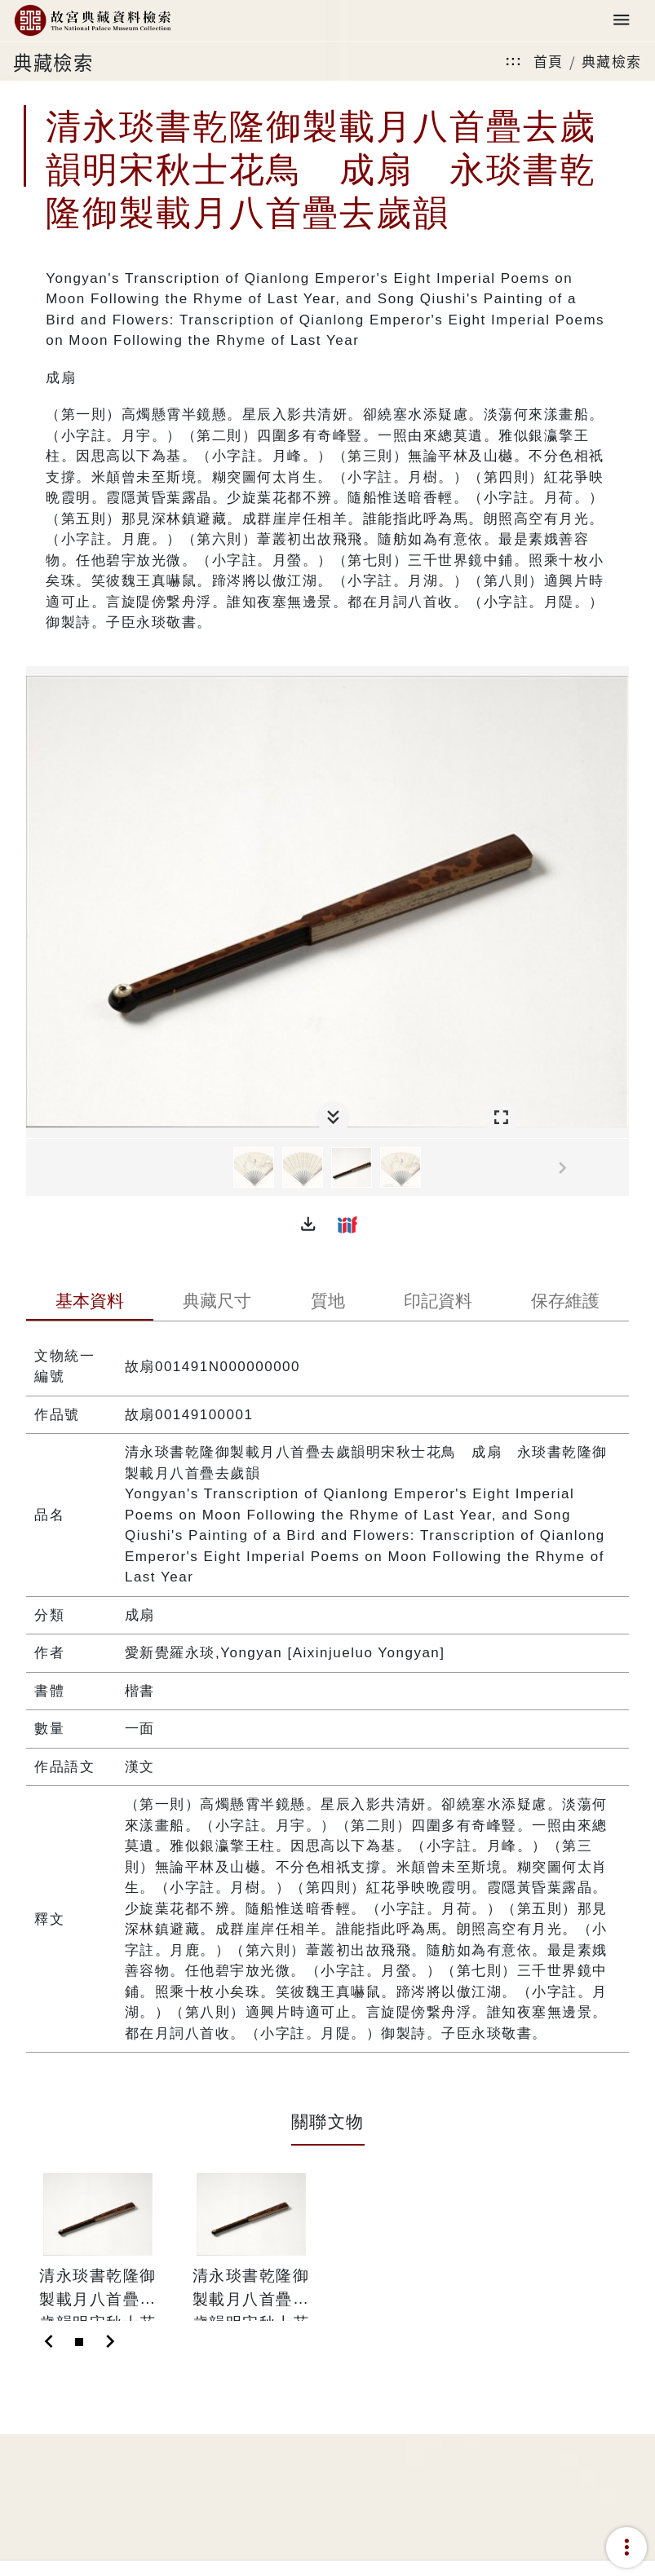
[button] (308, 1224)
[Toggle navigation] (621, 20)
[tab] (89, 1303)
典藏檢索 (612, 61)
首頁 (548, 61)
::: (513, 61)
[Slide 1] (79, 2342)
